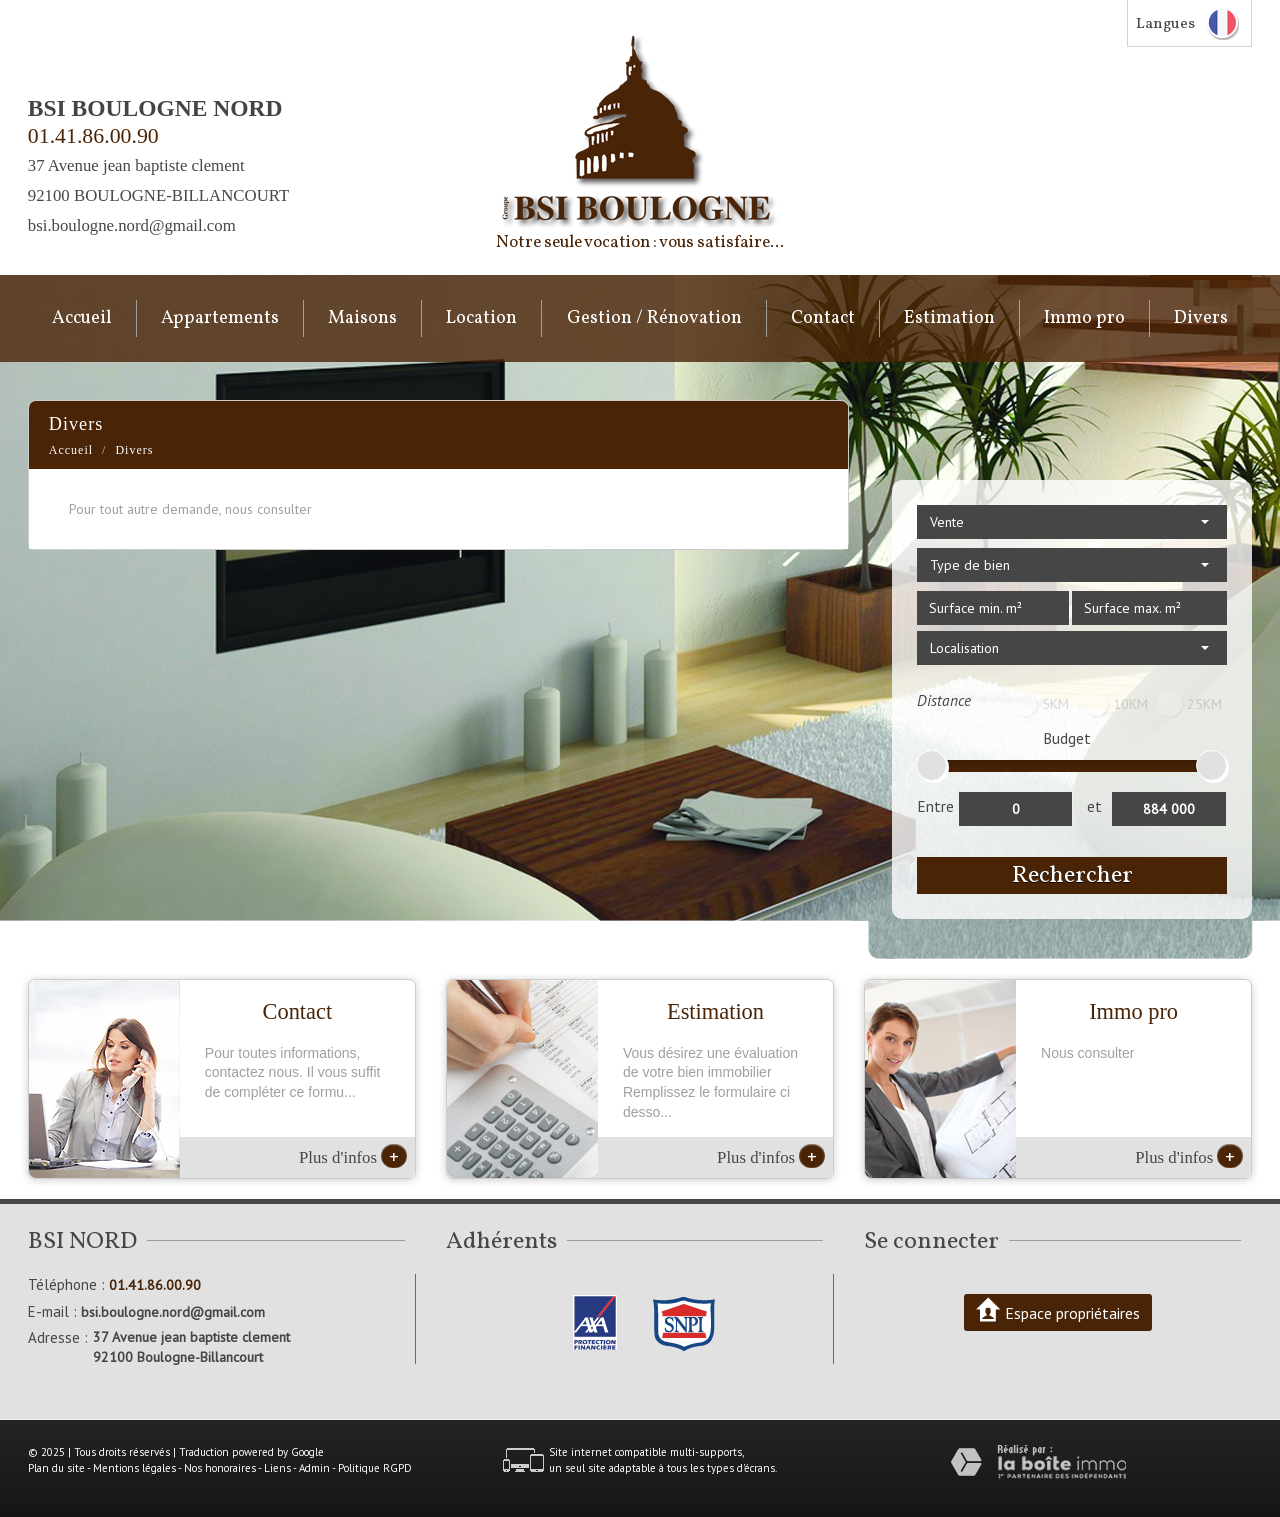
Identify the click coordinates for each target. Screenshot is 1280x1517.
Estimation (949, 318)
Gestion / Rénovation (654, 318)
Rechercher (1072, 875)
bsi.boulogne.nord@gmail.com (132, 225)
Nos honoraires (220, 1468)
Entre (935, 806)
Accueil (82, 318)
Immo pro (1084, 318)
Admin (314, 1468)
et (1094, 806)
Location (481, 318)
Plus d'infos (353, 1156)
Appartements (220, 318)
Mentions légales (134, 1468)
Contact (823, 318)
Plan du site (56, 1468)
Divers (1201, 318)
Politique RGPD (375, 1468)
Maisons (362, 318)
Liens (277, 1468)
